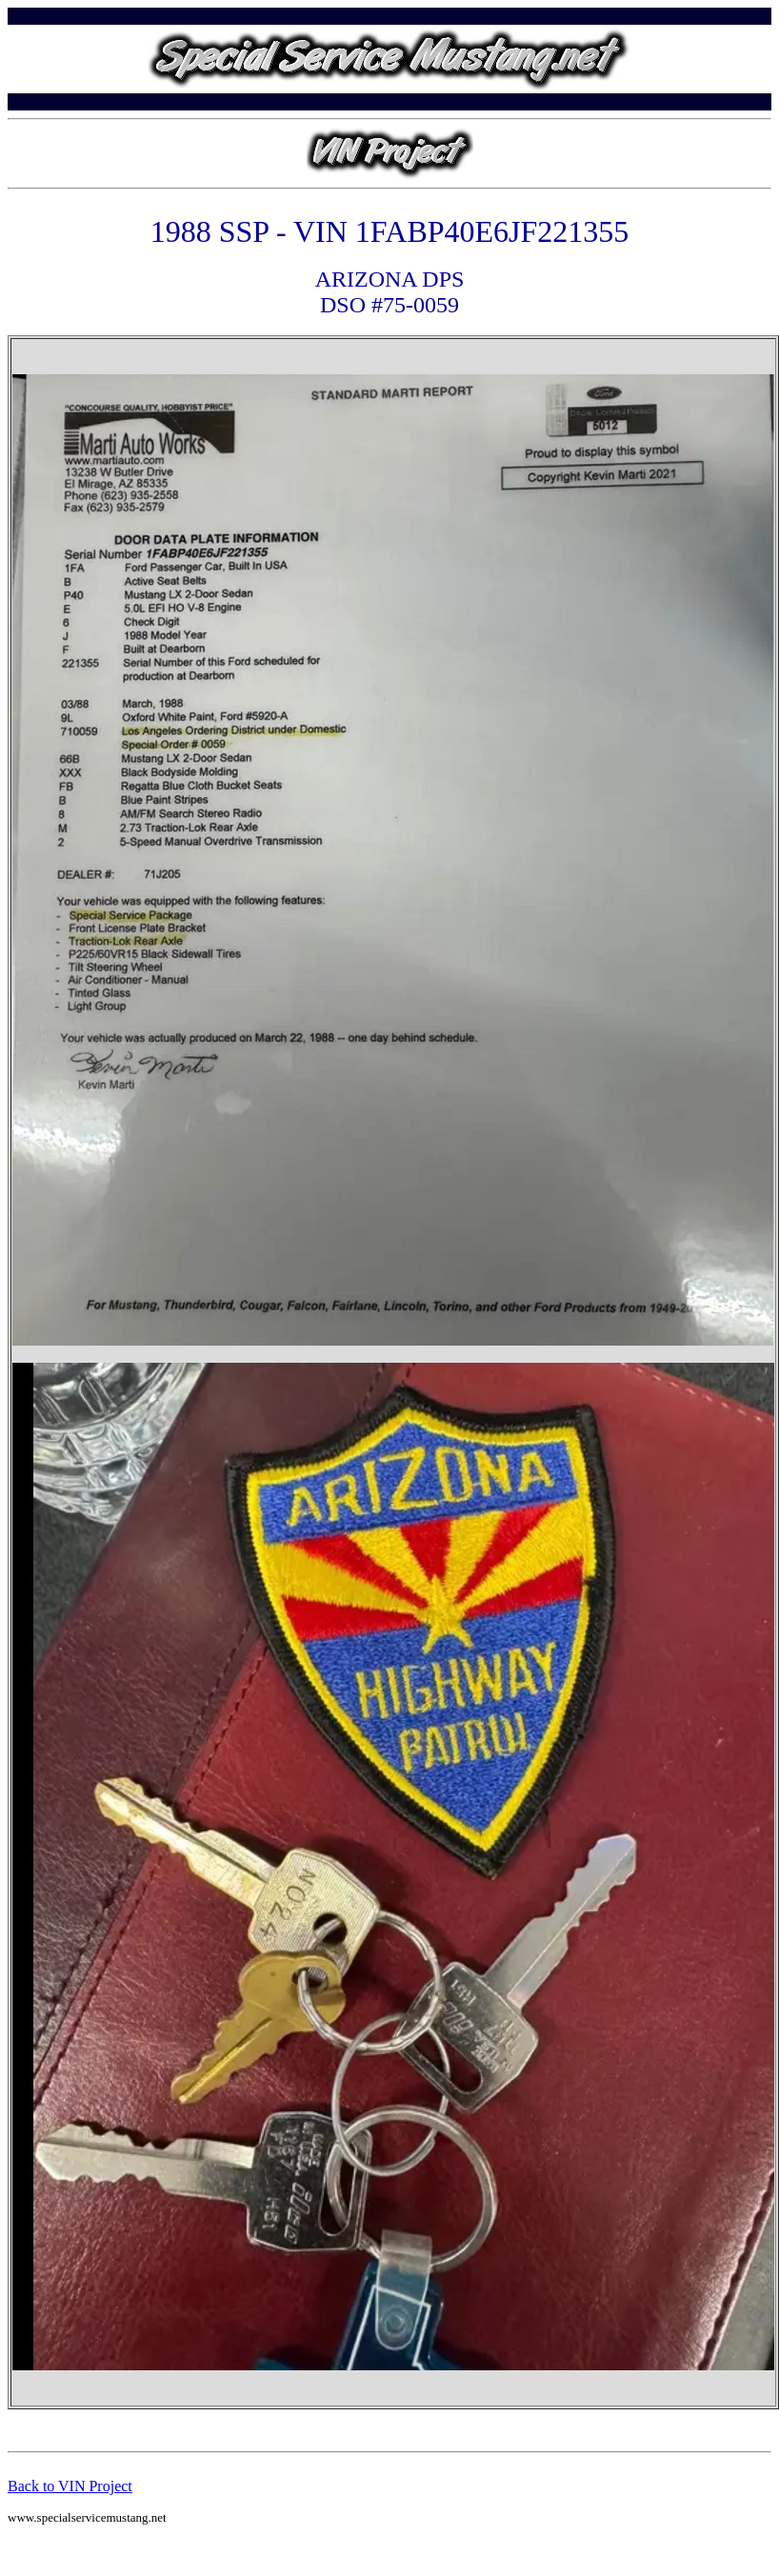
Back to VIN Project (70, 2486)
